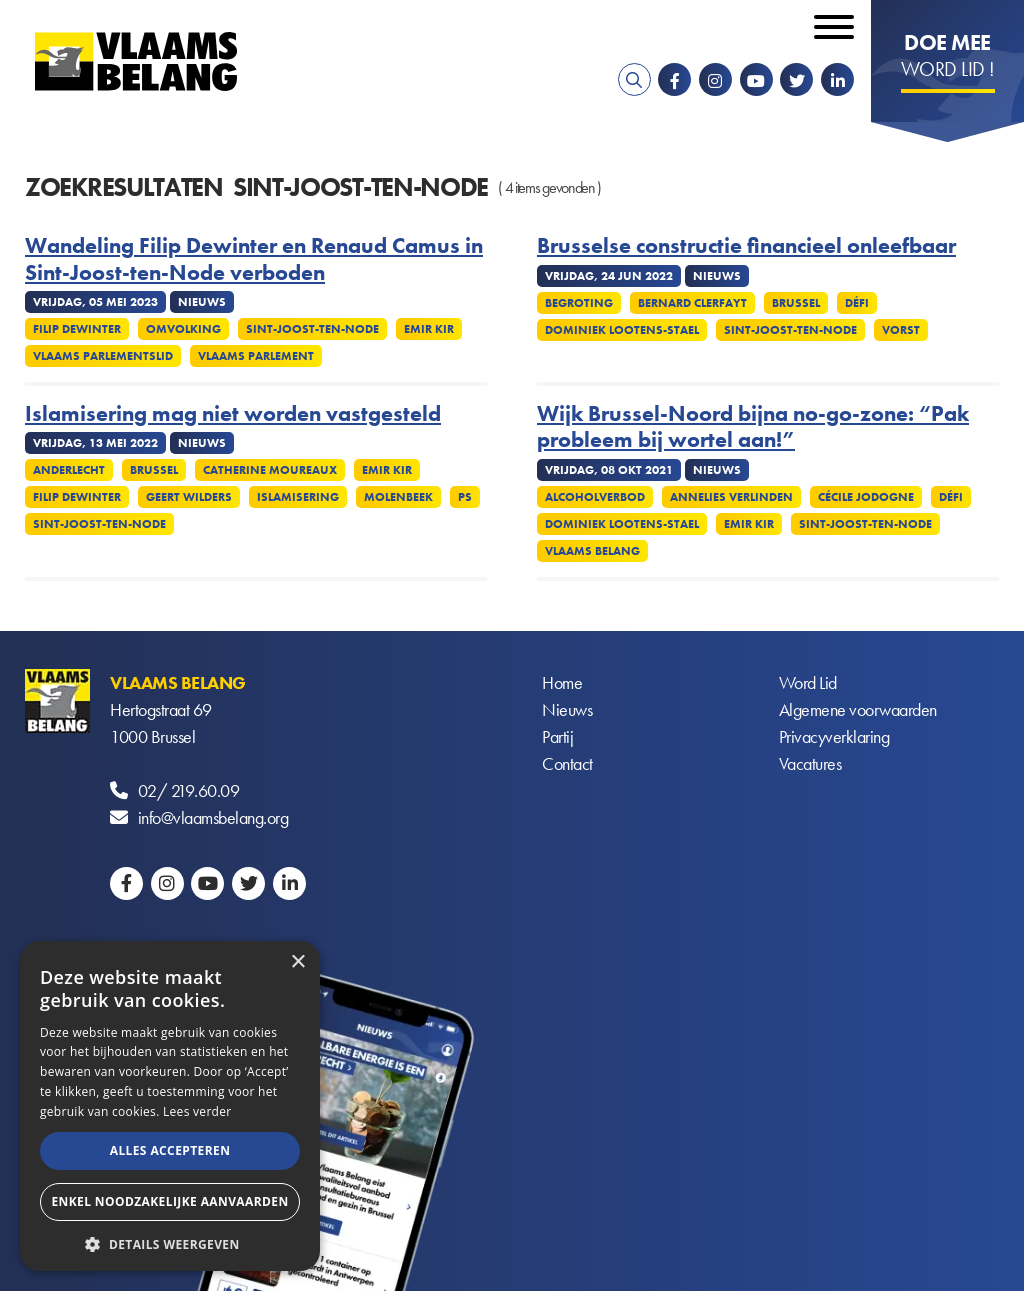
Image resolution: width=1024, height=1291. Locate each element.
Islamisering (298, 497)
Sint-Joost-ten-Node (312, 329)
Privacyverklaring (834, 736)
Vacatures (810, 763)
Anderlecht (69, 470)
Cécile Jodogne (866, 497)
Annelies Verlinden (731, 497)
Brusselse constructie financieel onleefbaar (746, 246)
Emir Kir (429, 329)
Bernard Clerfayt (692, 303)
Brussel (796, 303)
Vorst (901, 330)
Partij (557, 736)
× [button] (297, 962)
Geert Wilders (189, 497)
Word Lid (808, 682)
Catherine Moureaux (270, 470)
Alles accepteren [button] (170, 1150)
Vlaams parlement (256, 356)
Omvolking (183, 329)
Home (562, 682)
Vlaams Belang (592, 551)
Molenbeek (398, 497)
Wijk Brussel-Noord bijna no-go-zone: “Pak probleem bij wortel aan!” (753, 427)
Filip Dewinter (77, 329)
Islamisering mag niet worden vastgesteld (233, 414)
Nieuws (567, 709)
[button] (170, 1242)
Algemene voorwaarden (858, 709)
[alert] (170, 1106)
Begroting (579, 303)
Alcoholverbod (595, 497)
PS (465, 497)
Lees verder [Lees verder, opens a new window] (197, 1111)
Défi (857, 303)
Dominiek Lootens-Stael (622, 330)
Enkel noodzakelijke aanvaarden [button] (169, 1201)
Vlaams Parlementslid (103, 356)
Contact (567, 763)
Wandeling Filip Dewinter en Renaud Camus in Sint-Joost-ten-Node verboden (254, 259)
